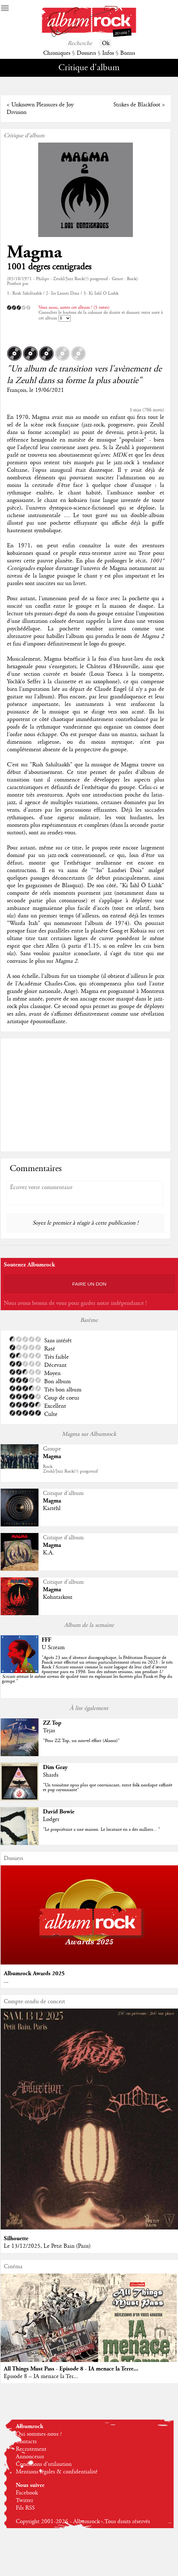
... (6, 1981)
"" (87, 1669)
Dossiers (86, 53)
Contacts (26, 2441)
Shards (50, 1775)
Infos (108, 53)
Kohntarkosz (57, 1597)
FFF (46, 1639)
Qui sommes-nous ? (39, 2434)
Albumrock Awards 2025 (34, 1973)
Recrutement (31, 2449)
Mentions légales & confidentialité (57, 2472)
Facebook (27, 2493)
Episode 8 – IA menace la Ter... (41, 2376)
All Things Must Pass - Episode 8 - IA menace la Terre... (71, 2368)
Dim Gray (55, 1767)
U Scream (53, 1647)
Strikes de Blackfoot (136, 105)
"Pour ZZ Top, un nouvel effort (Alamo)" (81, 1741)
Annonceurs (30, 2456)
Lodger (51, 1819)
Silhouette (16, 2238)
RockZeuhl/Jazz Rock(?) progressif (70, 1468)
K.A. (48, 1553)
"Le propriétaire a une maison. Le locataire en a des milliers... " (101, 1829)
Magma (34, 252)
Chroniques (56, 53)
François (16, 390)
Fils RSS (25, 2508)
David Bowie (58, 1811)
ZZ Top (52, 1723)
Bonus (127, 53)
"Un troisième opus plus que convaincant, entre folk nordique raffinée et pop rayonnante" (107, 1787)
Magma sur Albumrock (89, 1434)
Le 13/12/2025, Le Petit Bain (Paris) (47, 2246)
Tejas (49, 1730)
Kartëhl (52, 1508)
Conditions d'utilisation (44, 2464)
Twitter (24, 2500)
